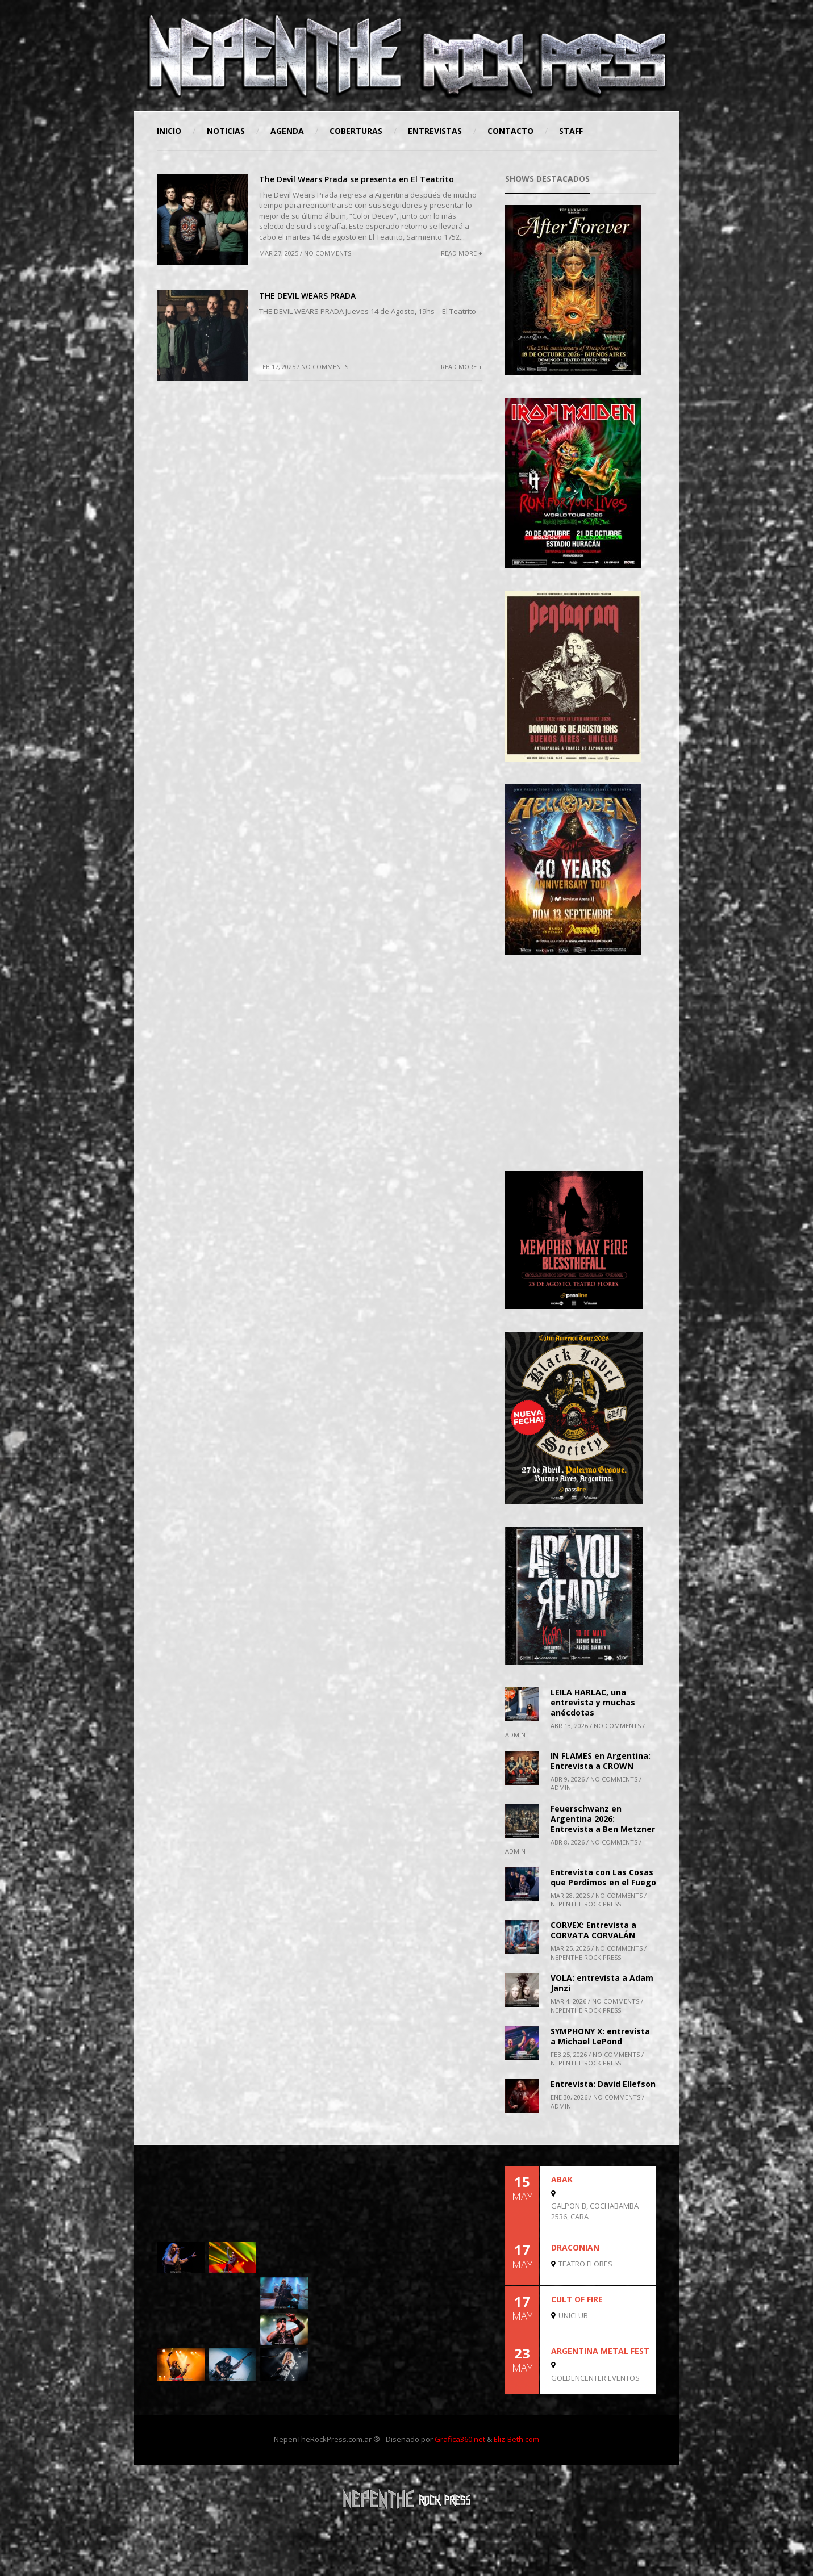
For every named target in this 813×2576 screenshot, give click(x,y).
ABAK (562, 2179)
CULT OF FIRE (577, 2299)
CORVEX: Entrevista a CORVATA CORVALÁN (593, 1930)
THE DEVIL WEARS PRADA (307, 295)
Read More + (461, 253)
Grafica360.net (460, 2439)
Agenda (287, 131)
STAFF (571, 131)
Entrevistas (435, 131)
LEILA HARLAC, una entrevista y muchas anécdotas (593, 1702)
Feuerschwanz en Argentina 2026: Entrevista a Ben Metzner (603, 1818)
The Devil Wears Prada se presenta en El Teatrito (356, 179)
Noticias (226, 131)
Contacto (510, 131)
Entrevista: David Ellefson (603, 2084)
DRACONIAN (575, 2247)
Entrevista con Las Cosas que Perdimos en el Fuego (603, 1877)
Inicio (169, 131)
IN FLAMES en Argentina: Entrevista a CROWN (601, 1760)
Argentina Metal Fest (600, 2350)
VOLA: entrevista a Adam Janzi (602, 1982)
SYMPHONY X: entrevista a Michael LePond (600, 2036)
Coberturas (356, 131)
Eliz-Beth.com (516, 2439)
